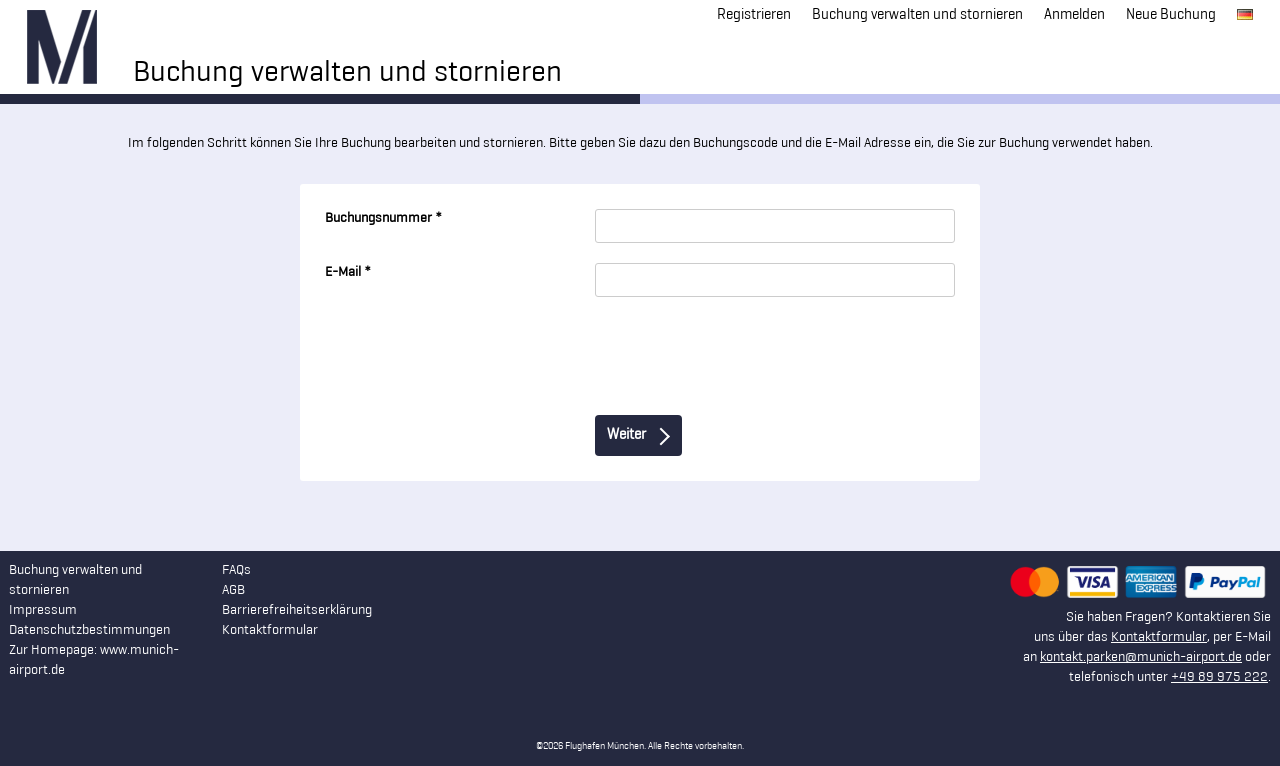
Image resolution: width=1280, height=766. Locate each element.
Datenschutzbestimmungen (89, 630)
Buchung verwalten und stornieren (917, 15)
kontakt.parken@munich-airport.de (1141, 657)
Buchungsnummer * (383, 218)
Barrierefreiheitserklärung (297, 610)
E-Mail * (348, 272)
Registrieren (754, 15)
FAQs (236, 570)
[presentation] (477, 356)
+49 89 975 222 (1219, 677)
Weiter (638, 436)
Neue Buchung (1171, 15)
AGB (233, 590)
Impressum (43, 610)
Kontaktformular (1159, 637)
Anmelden (1074, 15)
